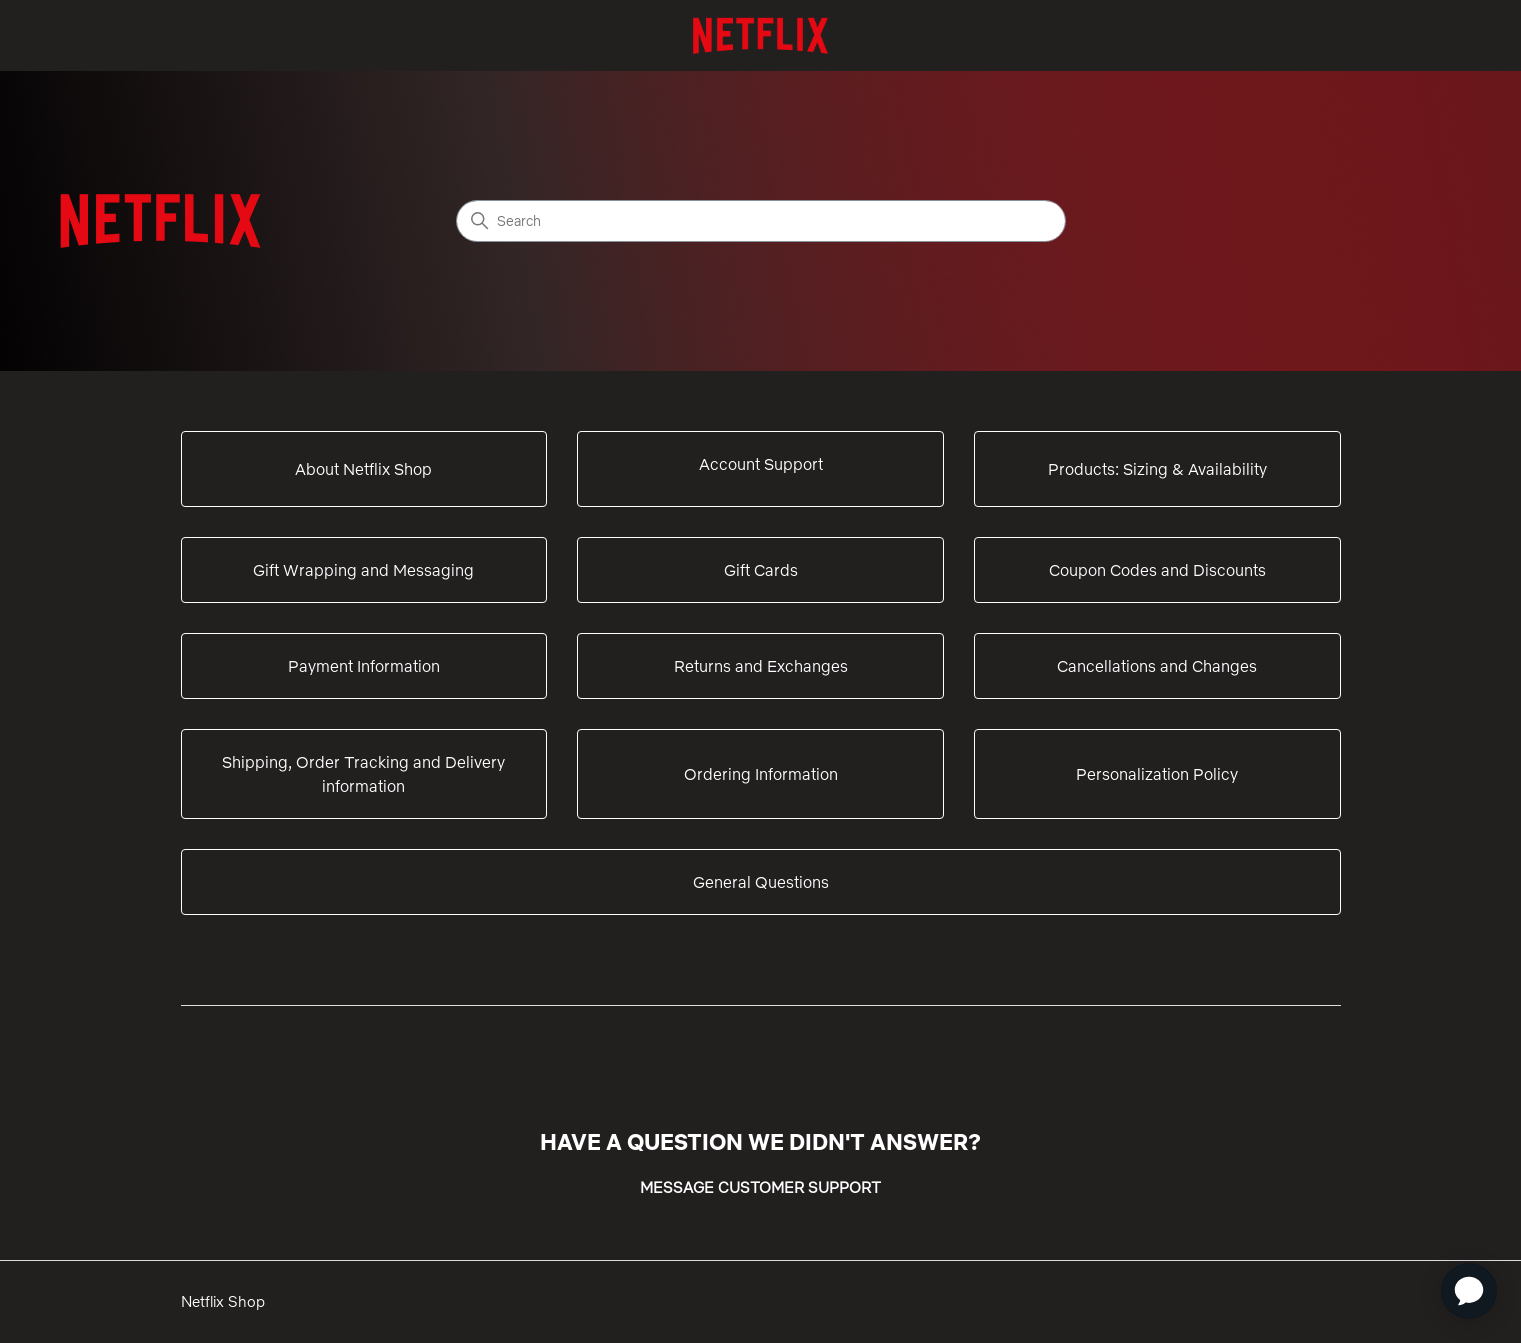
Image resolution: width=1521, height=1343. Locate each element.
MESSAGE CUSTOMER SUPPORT (760, 1187)
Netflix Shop (223, 1301)
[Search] (761, 221)
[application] (1469, 1291)
